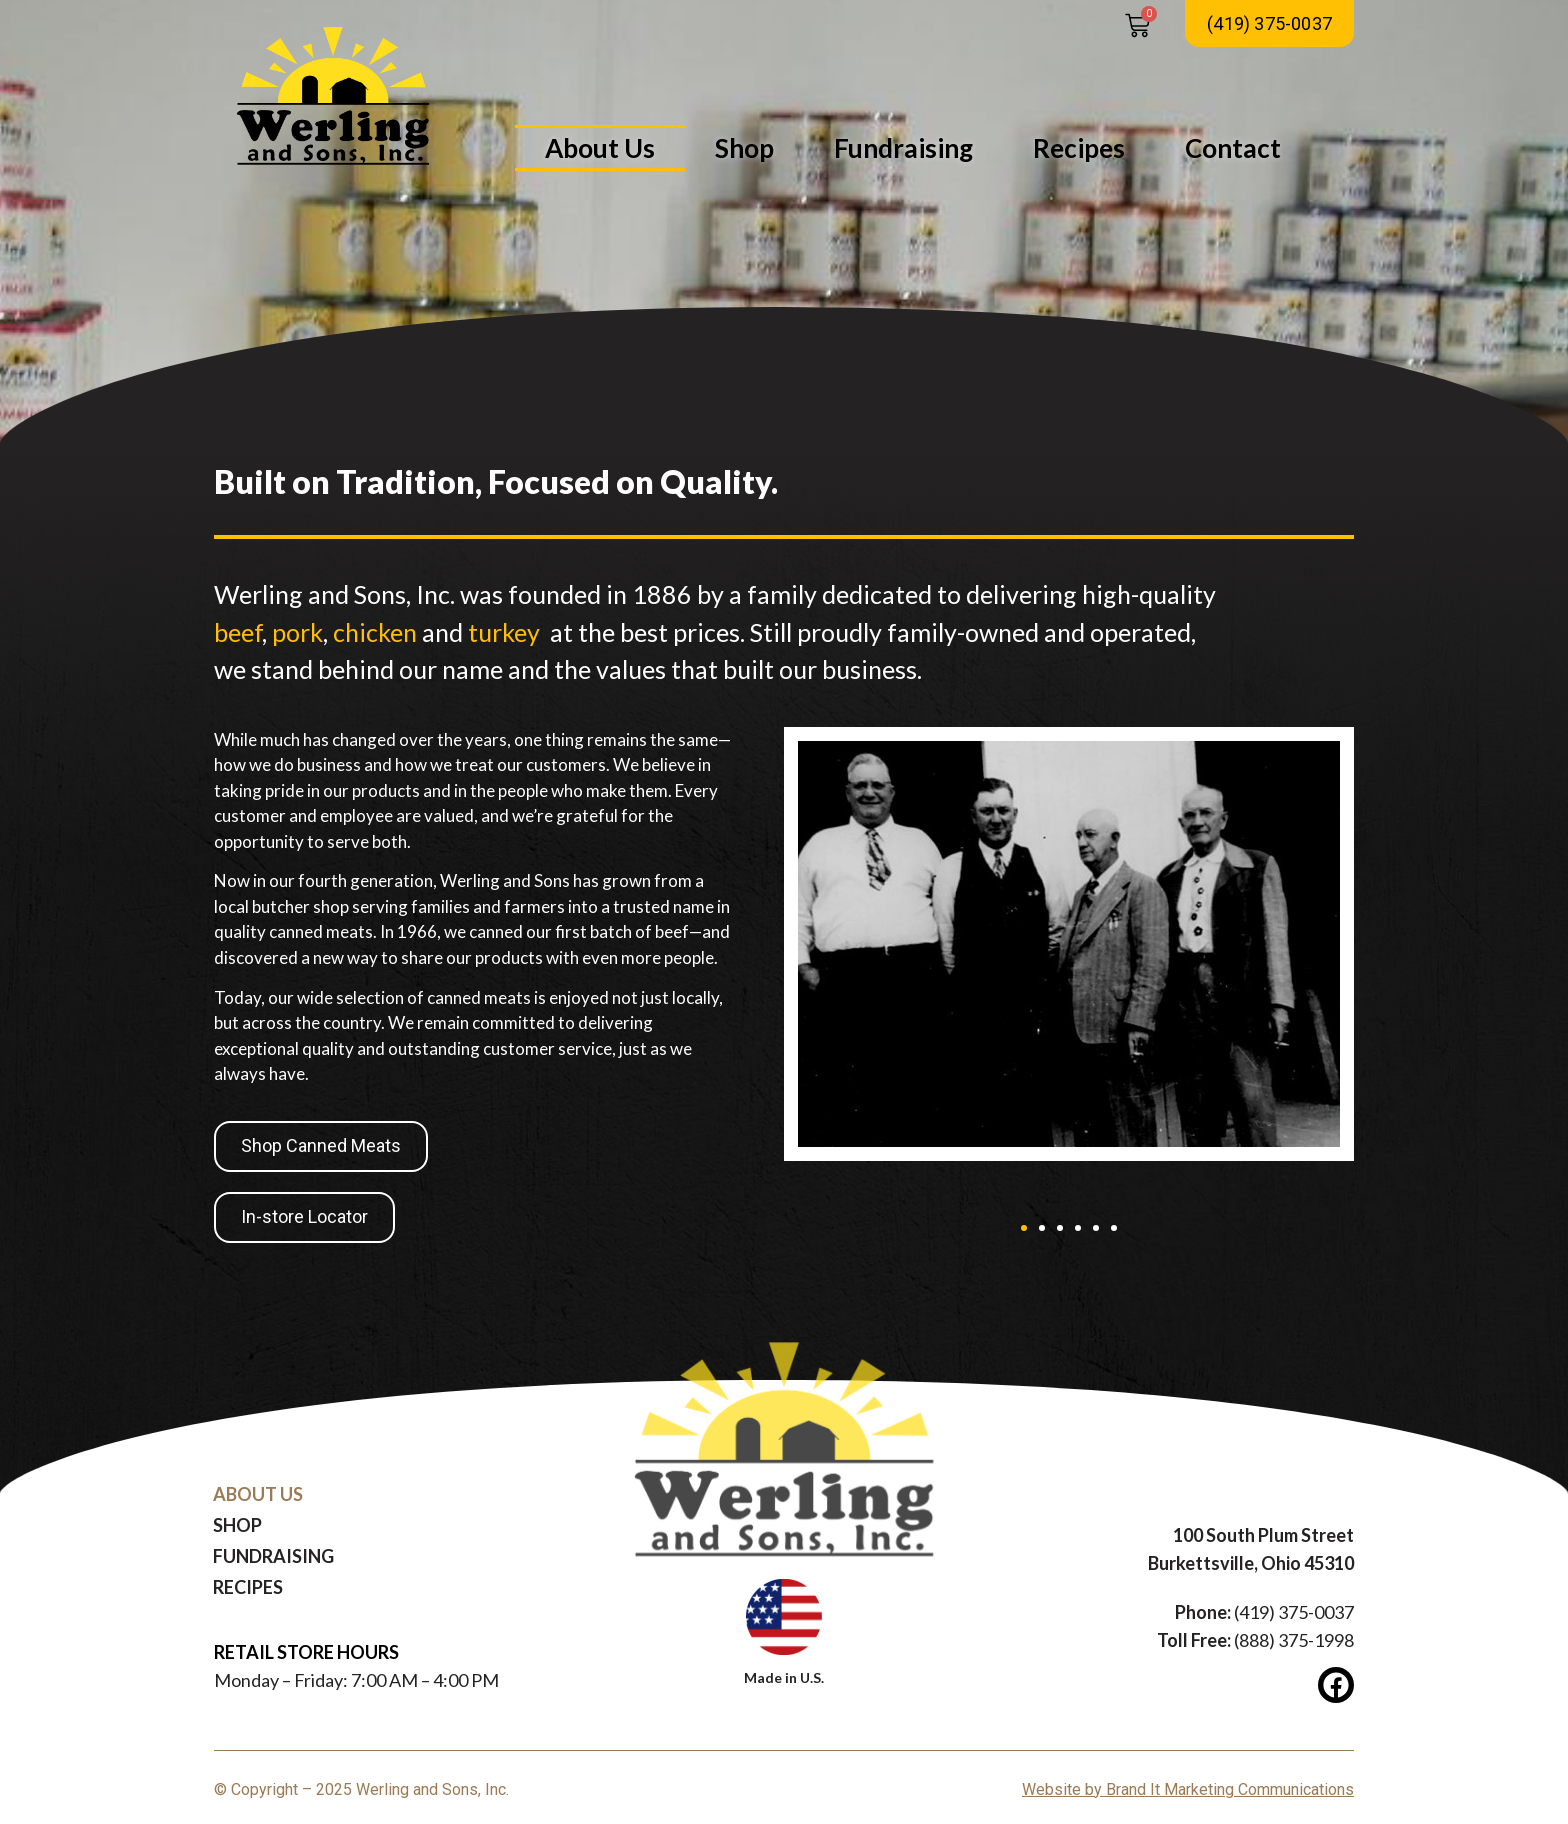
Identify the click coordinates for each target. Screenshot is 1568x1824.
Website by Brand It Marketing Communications (1188, 1789)
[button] (1024, 1228)
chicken (375, 632)
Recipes (1079, 148)
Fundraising (903, 148)
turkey (504, 632)
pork (297, 632)
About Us (600, 148)
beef (238, 632)
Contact (1233, 148)
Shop (744, 148)
